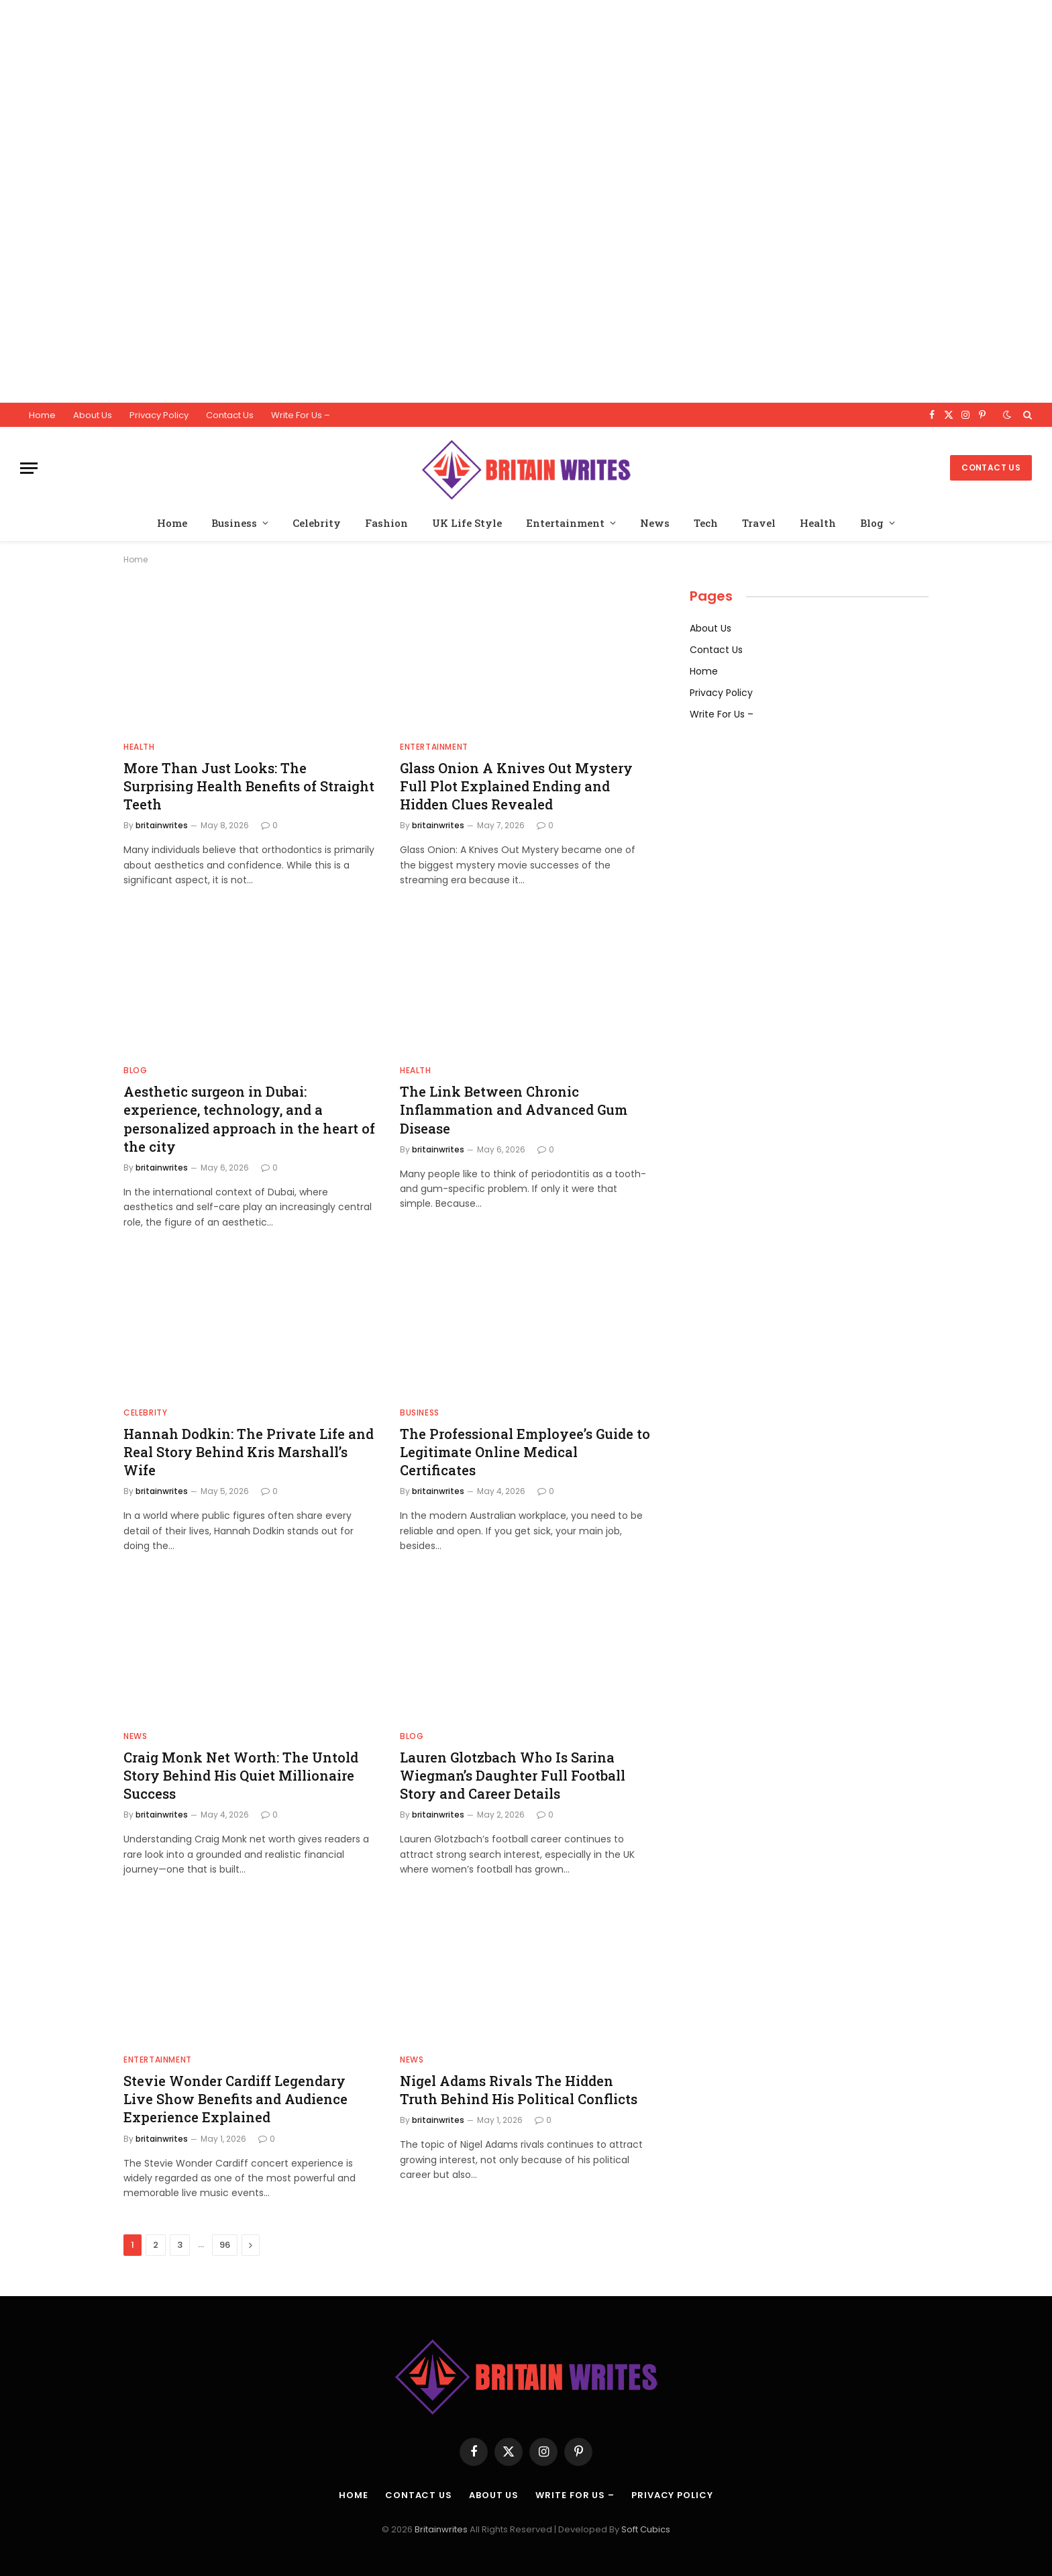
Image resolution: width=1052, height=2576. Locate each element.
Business (234, 523)
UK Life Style (467, 523)
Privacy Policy (159, 415)
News (655, 523)
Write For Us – (300, 415)
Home (42, 415)
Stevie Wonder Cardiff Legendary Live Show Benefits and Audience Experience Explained (235, 2099)
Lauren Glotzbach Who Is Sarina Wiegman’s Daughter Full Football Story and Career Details (512, 1775)
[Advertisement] (402, 201)
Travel (759, 523)
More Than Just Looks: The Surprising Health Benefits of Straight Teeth (248, 786)
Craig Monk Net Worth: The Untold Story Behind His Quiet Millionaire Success (240, 1775)
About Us (92, 415)
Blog (872, 523)
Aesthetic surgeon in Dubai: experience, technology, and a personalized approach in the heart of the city (249, 1119)
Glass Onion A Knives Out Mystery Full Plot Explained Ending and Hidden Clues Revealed (516, 786)
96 (224, 2244)
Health (818, 523)
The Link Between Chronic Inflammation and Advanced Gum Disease (513, 1109)
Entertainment (565, 523)
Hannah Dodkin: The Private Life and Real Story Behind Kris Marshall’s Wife (248, 1452)
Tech (706, 523)
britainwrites (162, 825)
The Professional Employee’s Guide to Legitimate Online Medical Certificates (525, 1452)
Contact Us (230, 415)
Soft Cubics (645, 2529)
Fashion (386, 523)
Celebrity (317, 523)
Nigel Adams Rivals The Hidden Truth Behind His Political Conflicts (518, 2090)
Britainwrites (442, 2529)
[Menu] (29, 468)
